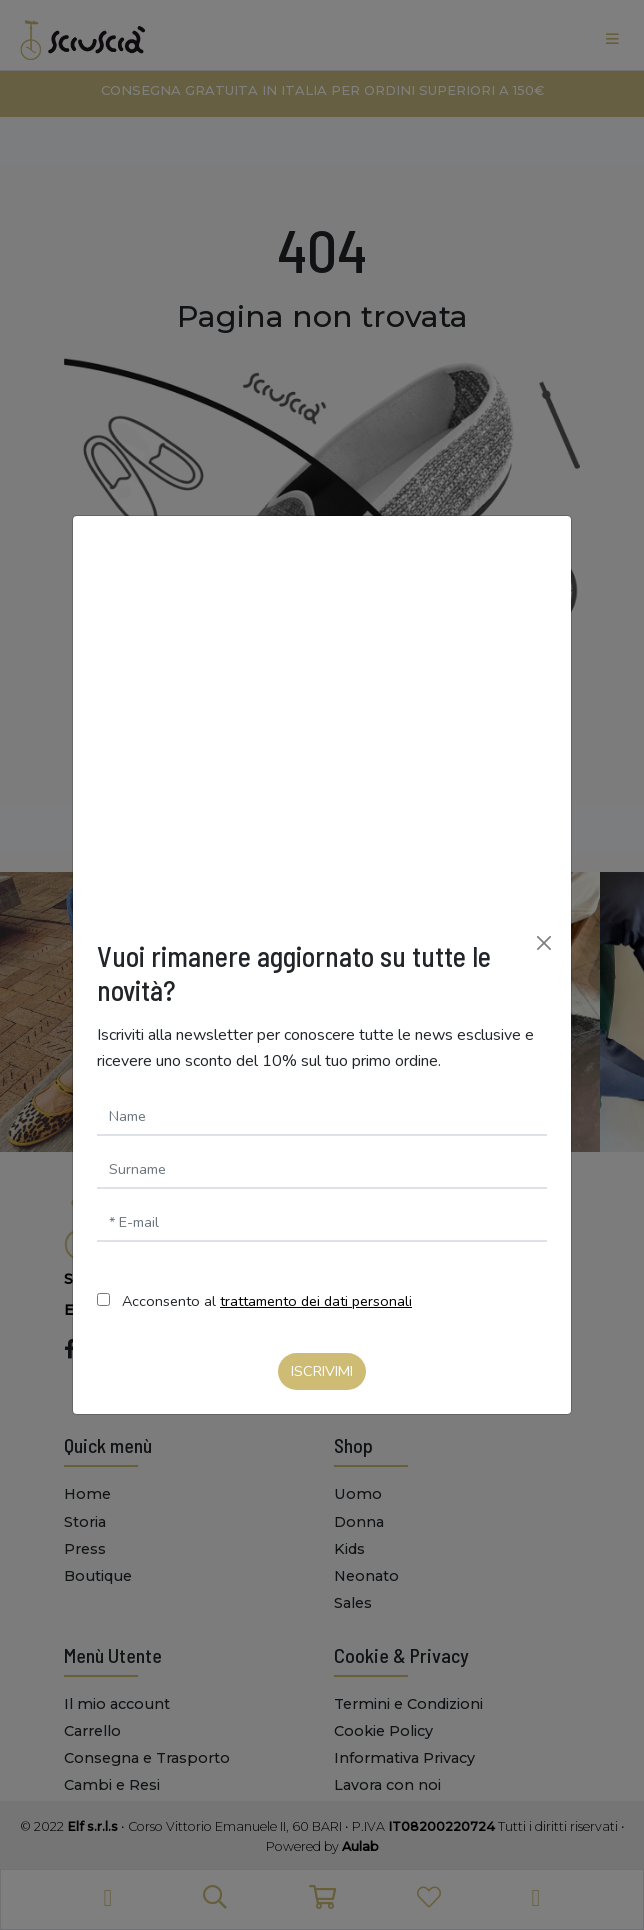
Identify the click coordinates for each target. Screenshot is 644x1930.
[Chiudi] (544, 943)
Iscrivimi (322, 1371)
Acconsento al (267, 1301)
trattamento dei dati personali (316, 1301)
